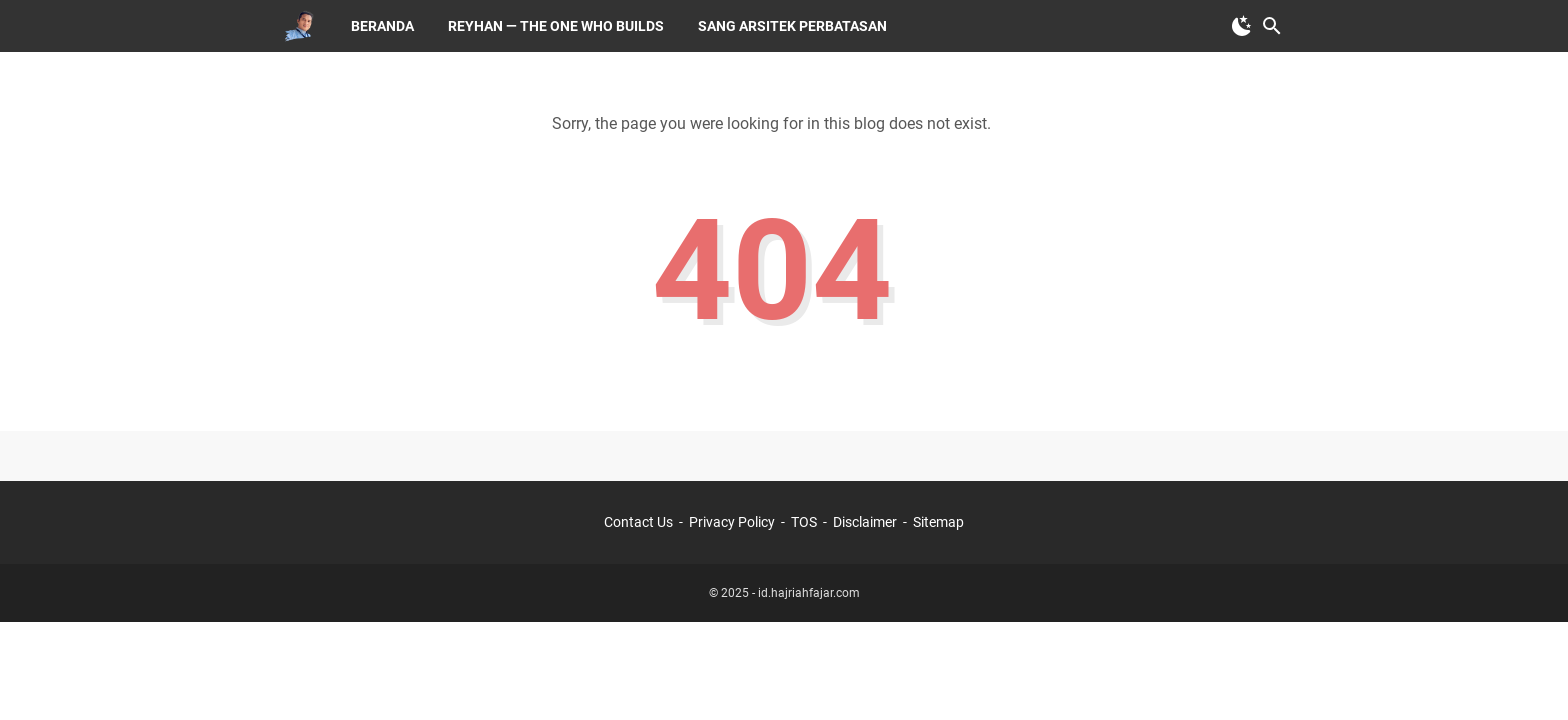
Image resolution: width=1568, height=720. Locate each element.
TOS (804, 522)
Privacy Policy (732, 522)
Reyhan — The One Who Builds (556, 26)
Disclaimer (865, 522)
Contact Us (638, 522)
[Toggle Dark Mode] (1242, 26)
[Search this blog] (1272, 26)
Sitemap (938, 522)
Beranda (382, 26)
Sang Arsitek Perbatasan (792, 26)
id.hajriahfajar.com (809, 593)
